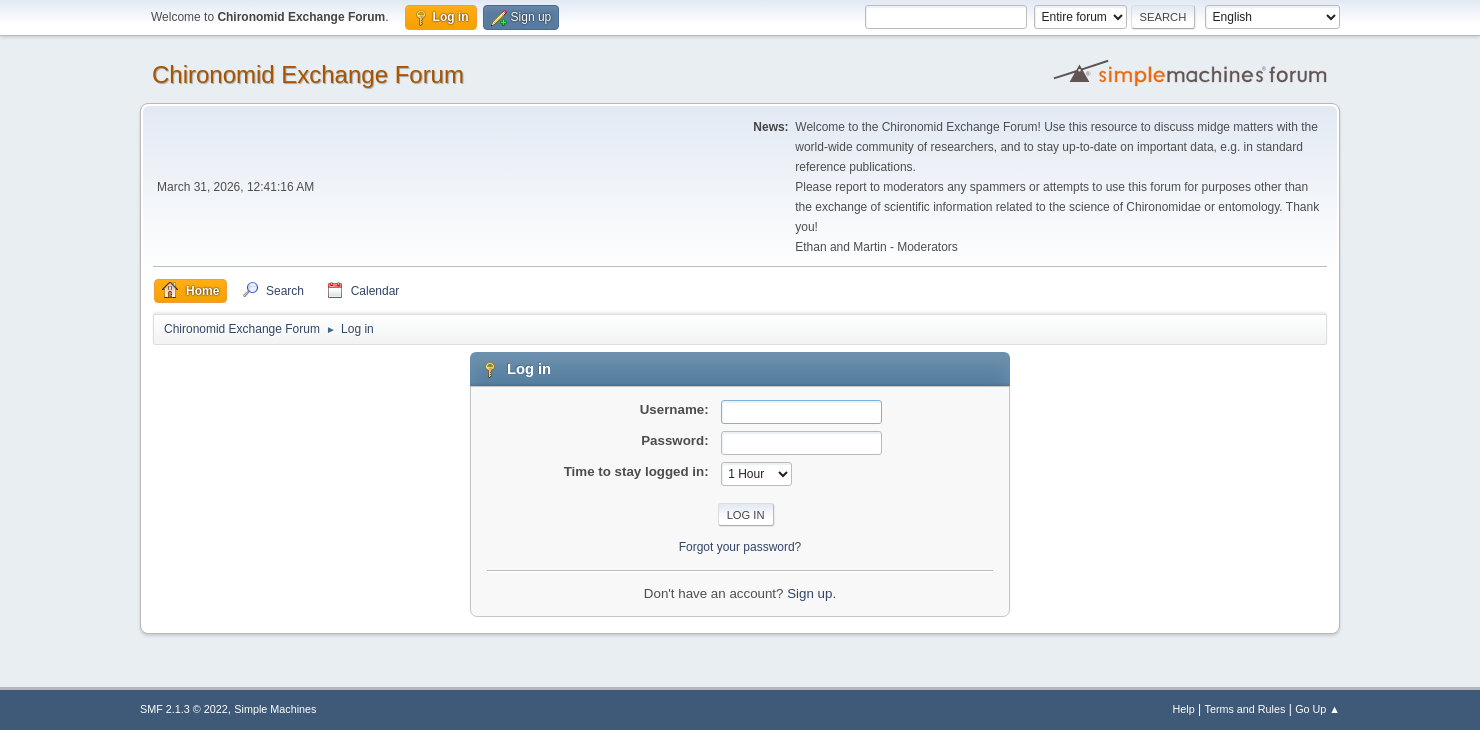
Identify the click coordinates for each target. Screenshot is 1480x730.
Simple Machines (275, 709)
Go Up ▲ (1317, 709)
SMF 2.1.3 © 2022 (184, 709)
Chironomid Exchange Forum (308, 74)
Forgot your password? (740, 547)
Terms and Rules (1245, 709)
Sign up (809, 593)
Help (1184, 709)
